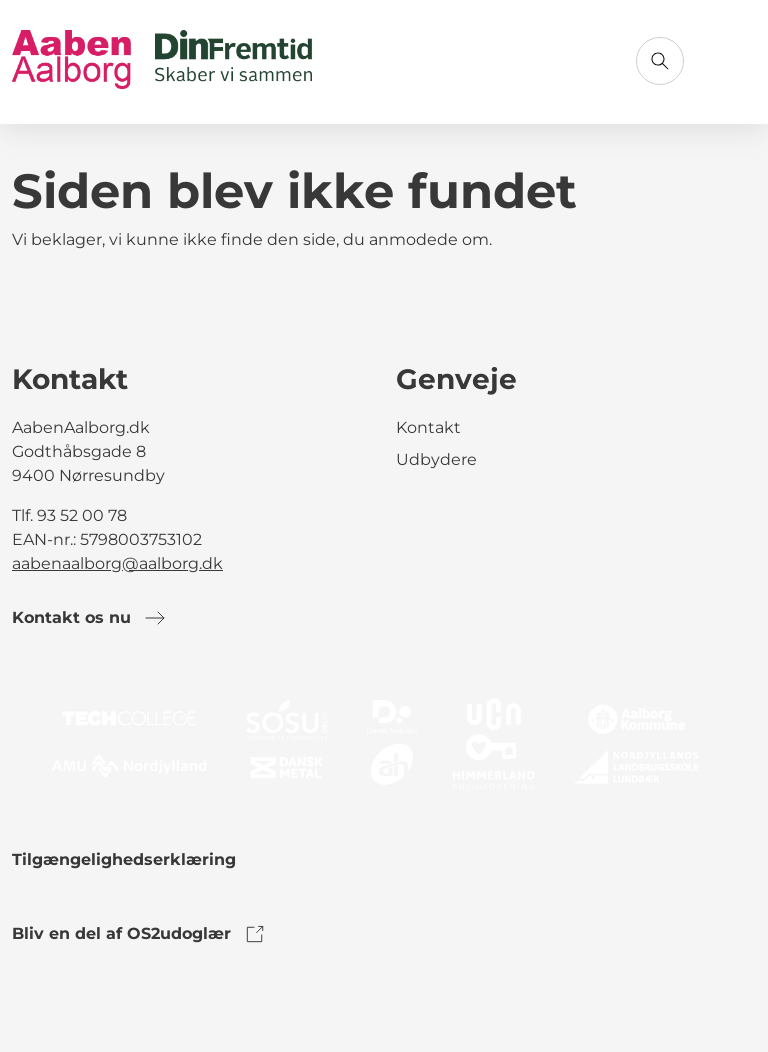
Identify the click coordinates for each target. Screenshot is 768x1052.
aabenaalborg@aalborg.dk (117, 563)
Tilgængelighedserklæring (124, 859)
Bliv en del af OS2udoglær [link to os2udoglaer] (139, 934)
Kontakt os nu (89, 618)
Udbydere (436, 459)
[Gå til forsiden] (162, 61)
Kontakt (428, 427)
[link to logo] (384, 742)
